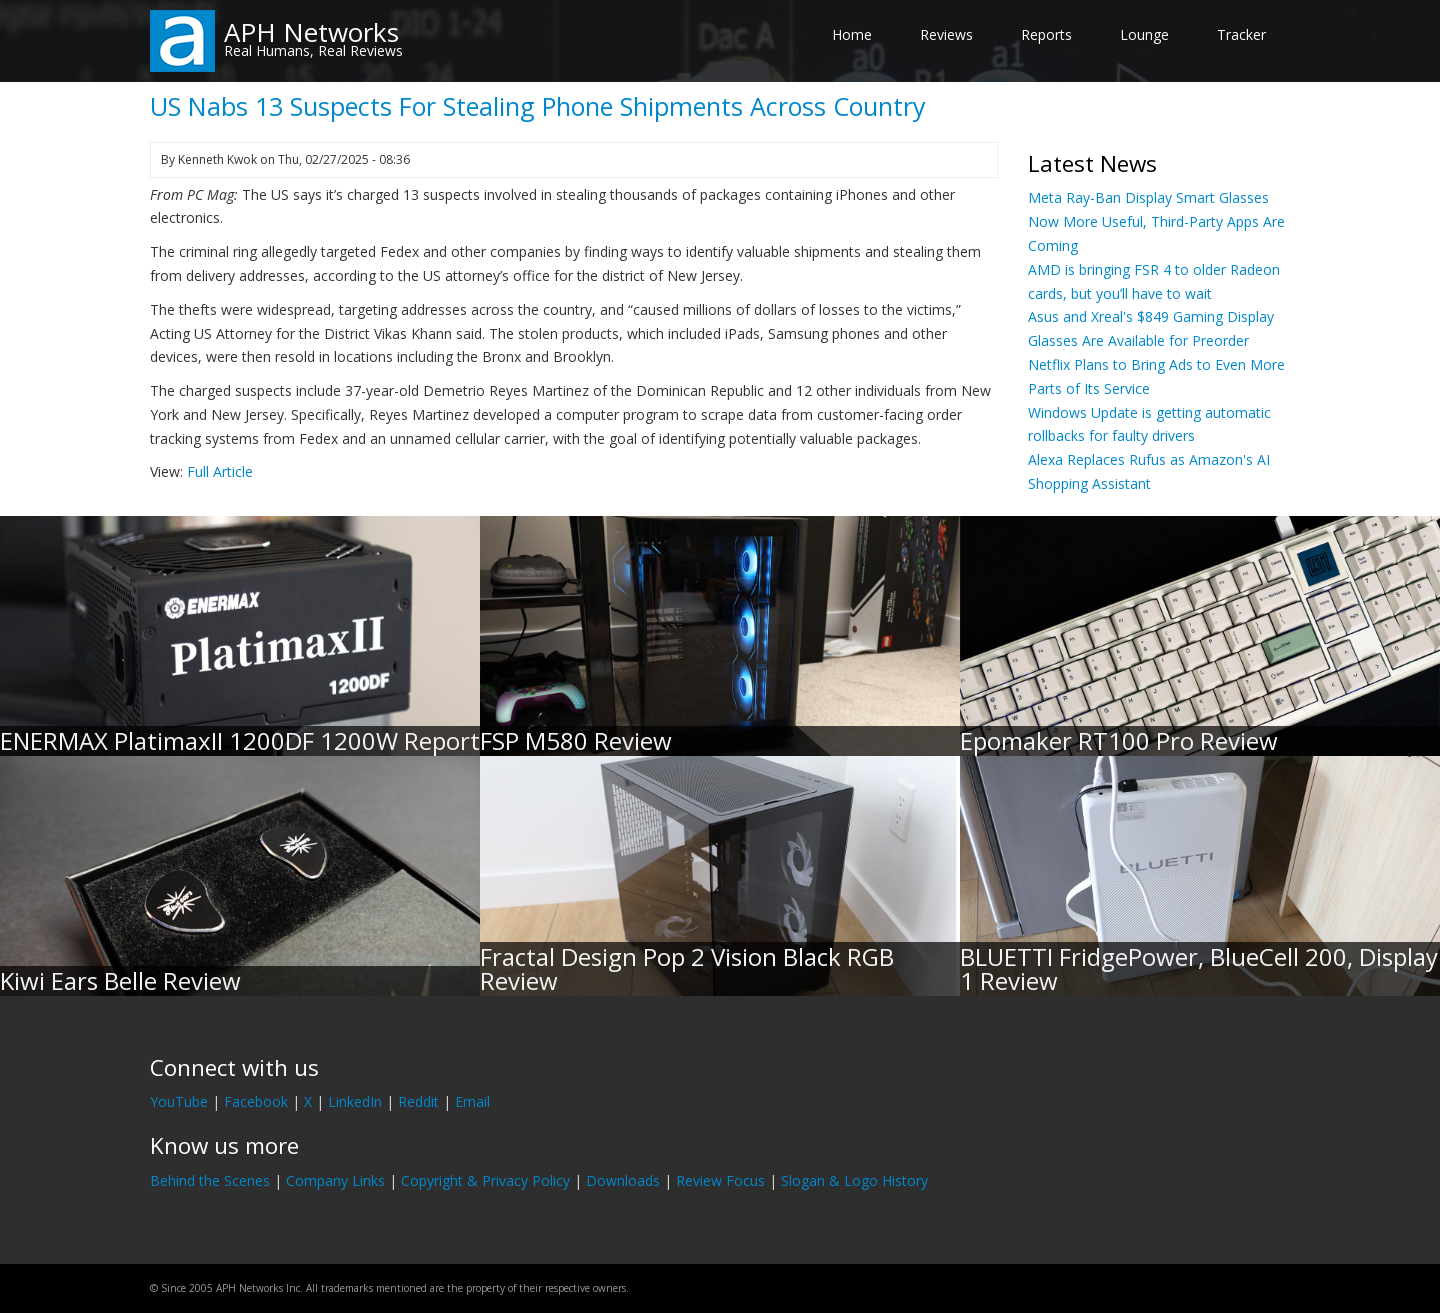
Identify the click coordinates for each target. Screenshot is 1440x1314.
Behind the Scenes (210, 1180)
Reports (1046, 34)
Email (472, 1101)
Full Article (220, 471)
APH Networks (311, 32)
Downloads (623, 1180)
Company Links (335, 1180)
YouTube (179, 1101)
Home (852, 34)
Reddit (418, 1101)
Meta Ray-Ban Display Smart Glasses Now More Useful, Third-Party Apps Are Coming (1156, 221)
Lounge (1144, 34)
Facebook (256, 1101)
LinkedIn (355, 1101)
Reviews (946, 34)
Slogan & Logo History (854, 1180)
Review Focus (720, 1180)
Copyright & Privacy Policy (485, 1180)
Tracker (1241, 34)
